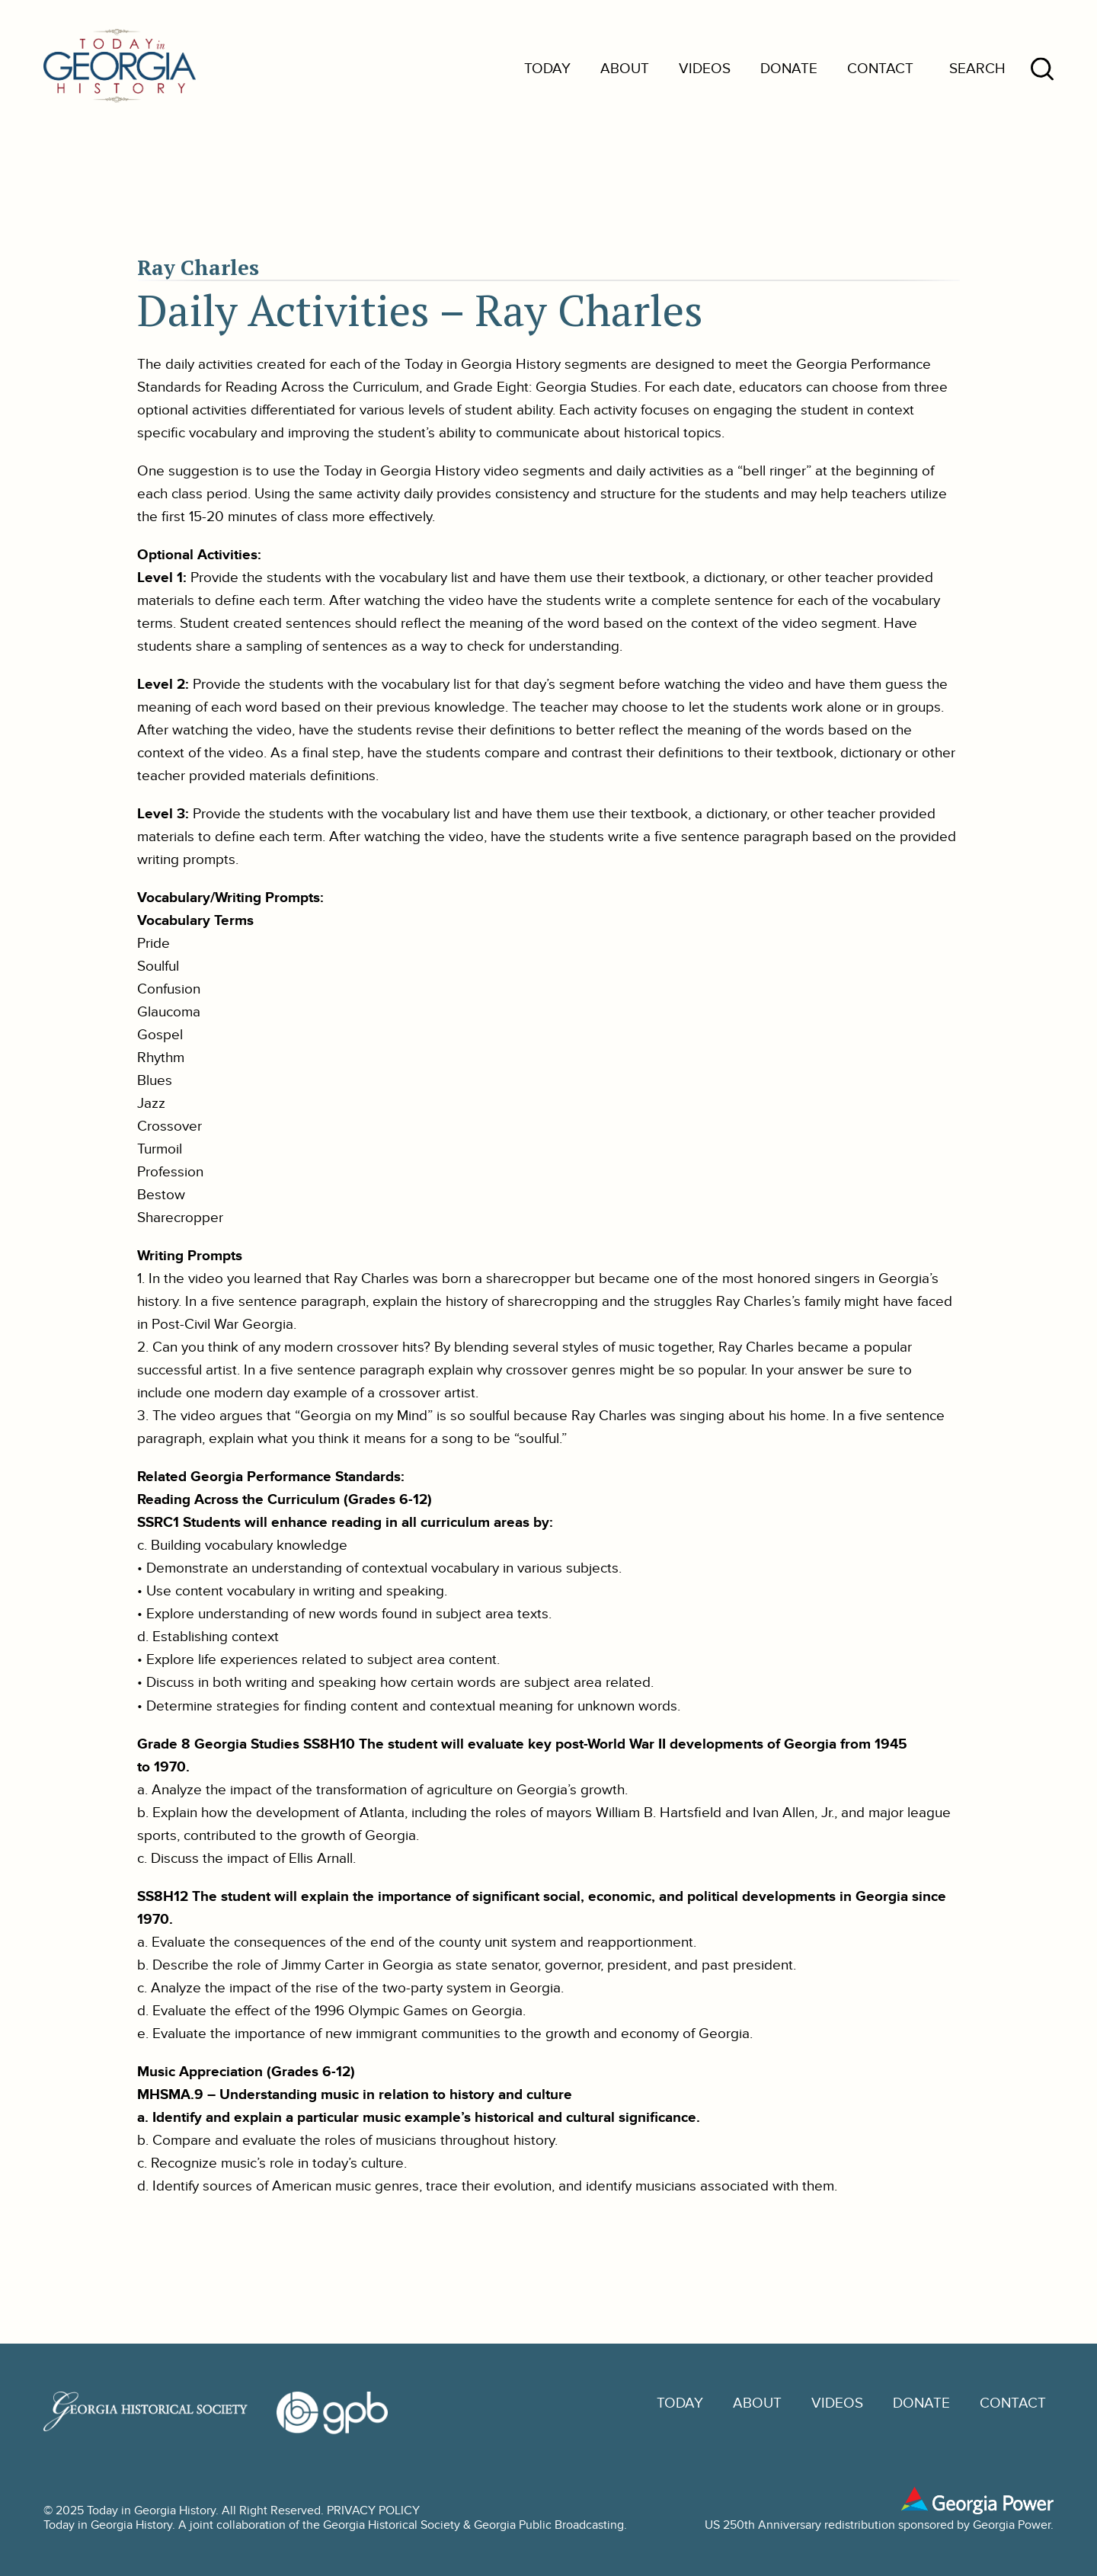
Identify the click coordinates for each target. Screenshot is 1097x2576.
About (624, 69)
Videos (705, 69)
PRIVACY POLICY (373, 2511)
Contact (880, 69)
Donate (788, 69)
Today (547, 69)
